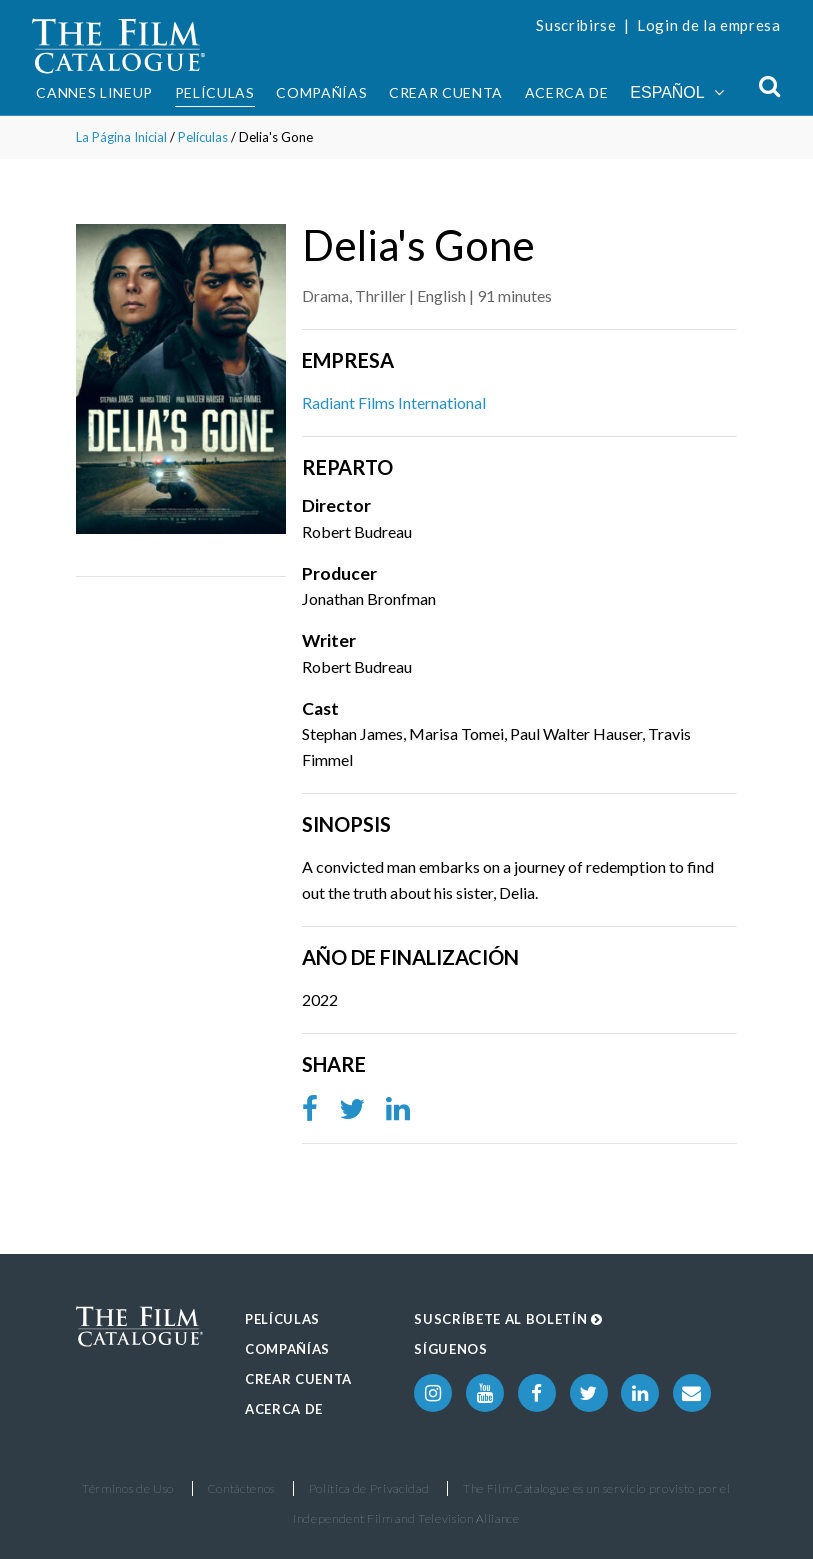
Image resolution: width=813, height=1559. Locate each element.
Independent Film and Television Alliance (406, 1518)
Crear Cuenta (446, 92)
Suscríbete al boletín (508, 1319)
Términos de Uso (128, 1488)
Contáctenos (241, 1488)
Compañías (321, 92)
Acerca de (567, 92)
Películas (215, 92)
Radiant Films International (394, 402)
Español (676, 92)
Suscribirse (576, 25)
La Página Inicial (121, 137)
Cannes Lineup (94, 92)
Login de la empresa (709, 25)
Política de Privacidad (369, 1488)
